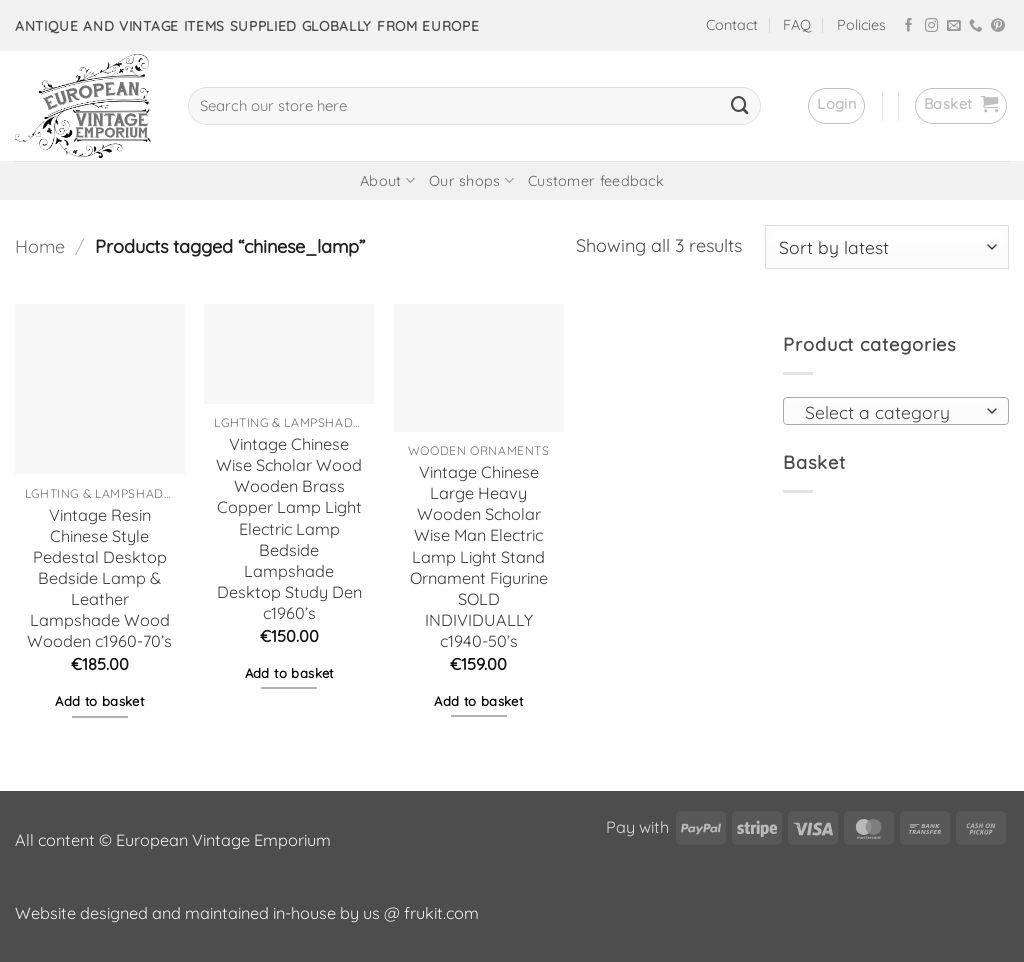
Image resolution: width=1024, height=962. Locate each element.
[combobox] (896, 411)
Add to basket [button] (99, 701)
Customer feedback (596, 181)
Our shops (471, 180)
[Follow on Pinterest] (998, 26)
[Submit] (740, 106)
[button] (836, 106)
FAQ (797, 25)
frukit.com (441, 913)
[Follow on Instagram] (932, 26)
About (387, 180)
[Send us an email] (954, 26)
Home (40, 246)
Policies (861, 25)
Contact (732, 25)
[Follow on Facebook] (909, 26)
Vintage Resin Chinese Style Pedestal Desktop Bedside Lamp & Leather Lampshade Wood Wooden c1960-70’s (99, 578)
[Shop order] (887, 247)
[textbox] (890, 412)
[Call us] (976, 26)
